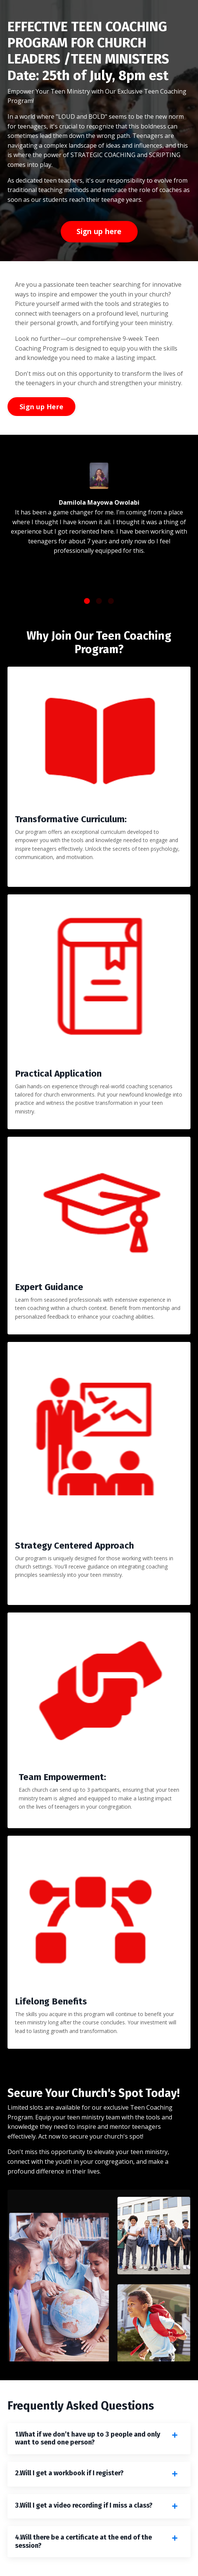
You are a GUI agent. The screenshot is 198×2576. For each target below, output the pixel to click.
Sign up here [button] (99, 231)
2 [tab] (99, 601)
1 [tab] (87, 601)
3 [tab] (111, 601)
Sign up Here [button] (41, 406)
